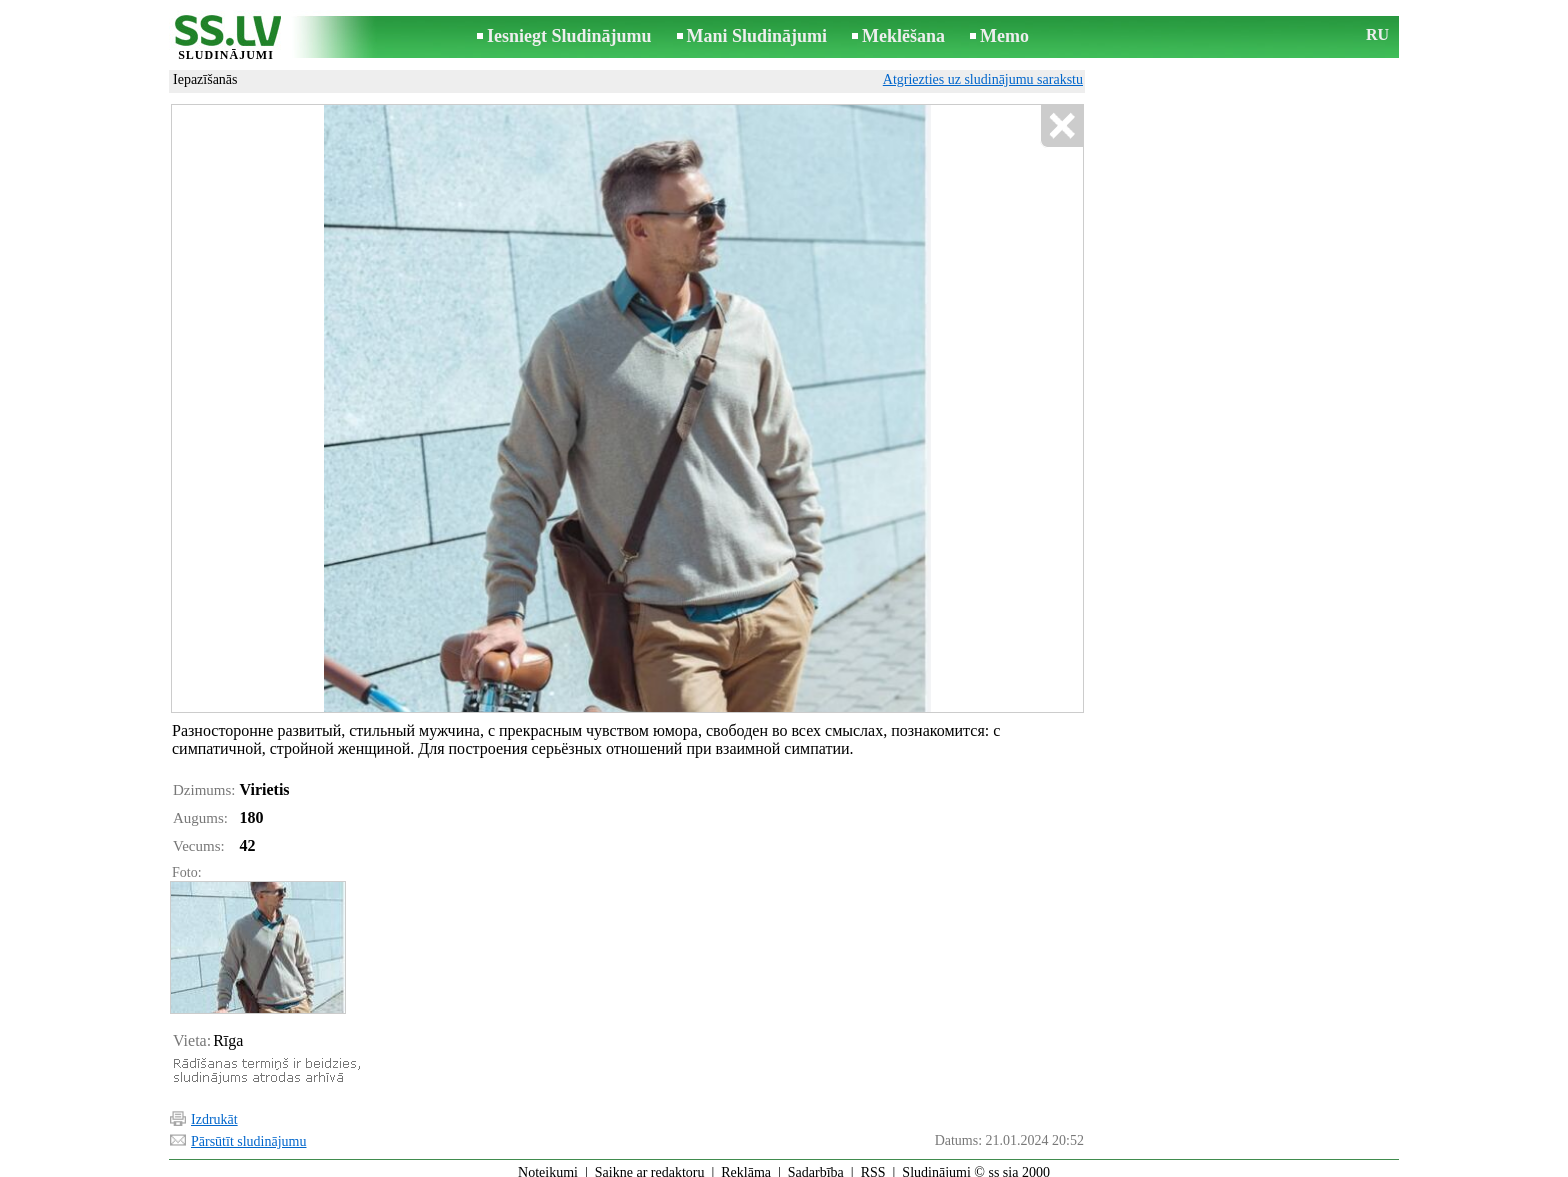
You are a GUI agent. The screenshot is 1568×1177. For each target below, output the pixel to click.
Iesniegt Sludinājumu (569, 36)
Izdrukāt (214, 1110)
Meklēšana (903, 36)
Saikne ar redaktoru (650, 1163)
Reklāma (746, 1163)
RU (1377, 34)
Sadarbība (816, 1163)
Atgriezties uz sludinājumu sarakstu (983, 79)
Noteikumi (548, 1163)
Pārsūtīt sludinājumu (249, 1132)
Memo (1004, 36)
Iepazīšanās (205, 79)
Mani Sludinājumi (757, 36)
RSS (873, 1163)
